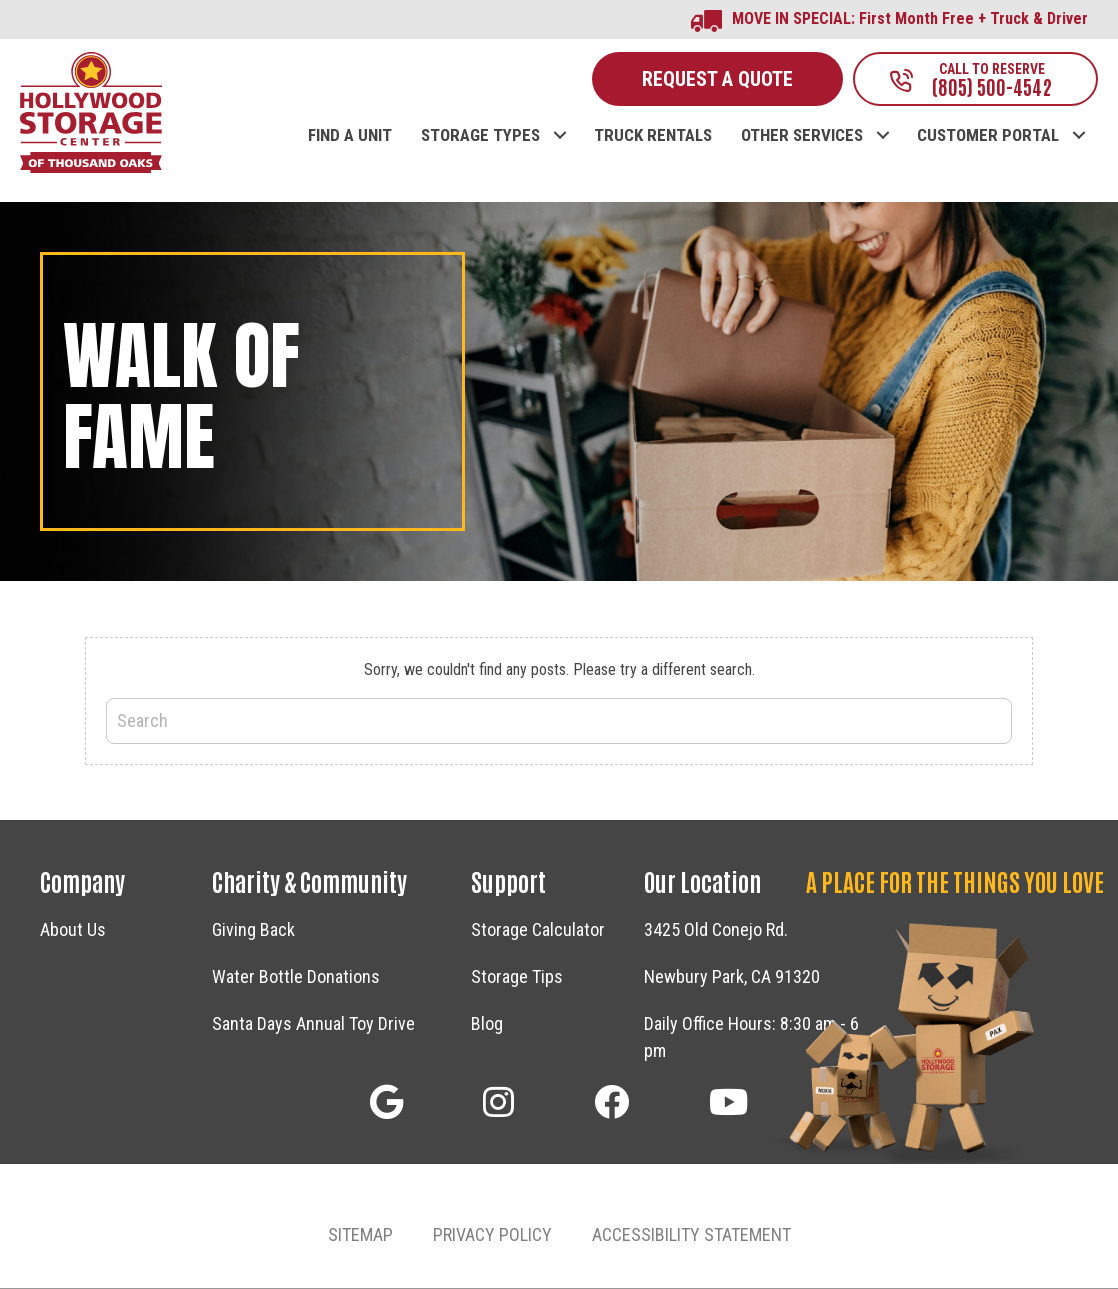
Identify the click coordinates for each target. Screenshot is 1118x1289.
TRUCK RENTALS (653, 137)
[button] (386, 1103)
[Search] (559, 723)
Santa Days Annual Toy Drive (313, 1025)
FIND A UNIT (350, 137)
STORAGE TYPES (480, 137)
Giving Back (253, 931)
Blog (487, 1025)
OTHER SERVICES (802, 137)
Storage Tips (517, 978)
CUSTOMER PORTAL (988, 137)
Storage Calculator (538, 931)
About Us (73, 931)
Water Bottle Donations (296, 978)
